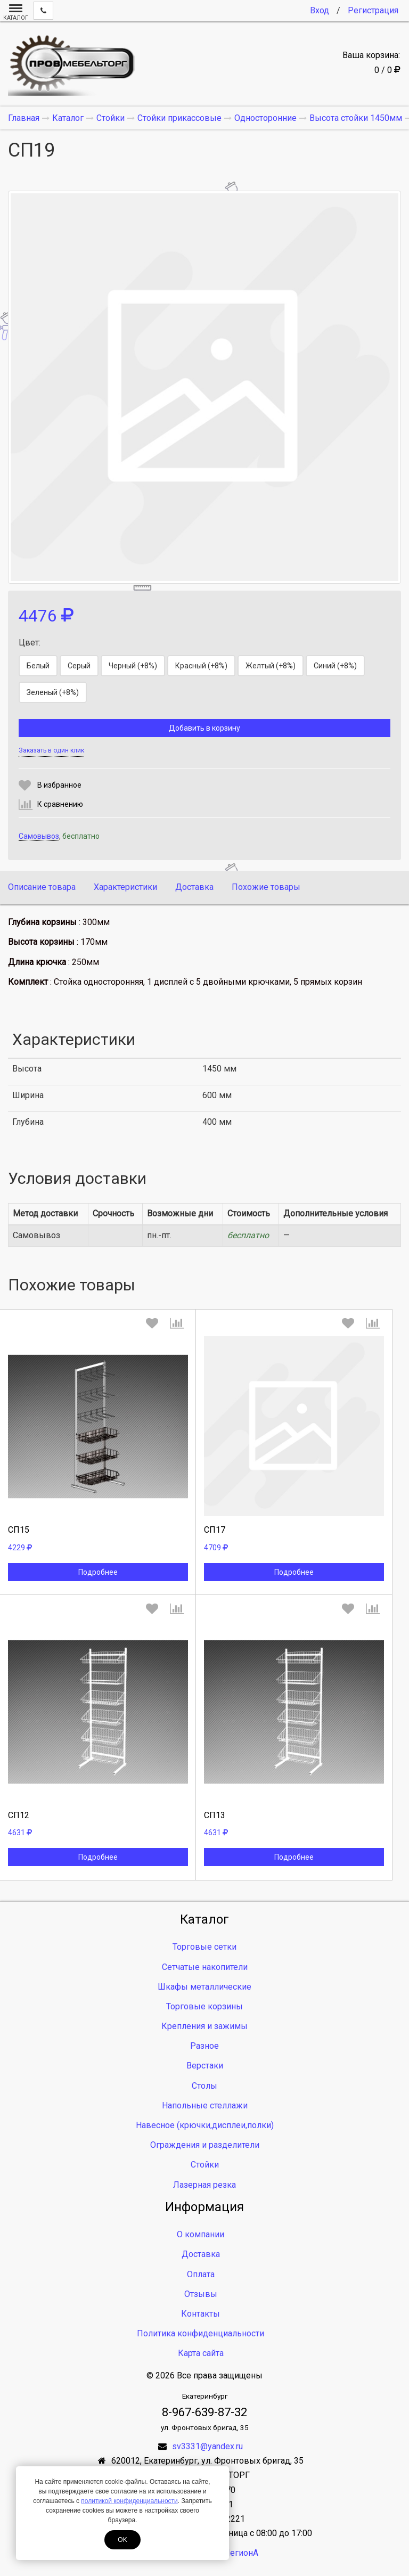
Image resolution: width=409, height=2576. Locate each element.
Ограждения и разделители (204, 2145)
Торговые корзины (204, 2006)
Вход (319, 10)
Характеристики (125, 887)
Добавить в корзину (204, 728)
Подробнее (98, 1572)
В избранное (59, 785)
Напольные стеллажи (205, 2105)
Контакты (200, 2314)
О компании (200, 2234)
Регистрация (373, 10)
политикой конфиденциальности (129, 2501)
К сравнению (60, 804)
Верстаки (204, 2065)
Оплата (201, 2274)
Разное (204, 2046)
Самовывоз (39, 836)
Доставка (194, 887)
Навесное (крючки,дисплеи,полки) (205, 2125)
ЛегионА (241, 2553)
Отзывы (200, 2294)
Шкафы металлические (204, 1987)
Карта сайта (201, 2353)
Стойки (205, 2165)
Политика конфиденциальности (200, 2333)
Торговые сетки (204, 1947)
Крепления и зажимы (204, 2026)
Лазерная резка (204, 2185)
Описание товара (42, 887)
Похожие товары (266, 887)
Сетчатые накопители (205, 1967)
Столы (204, 2086)
